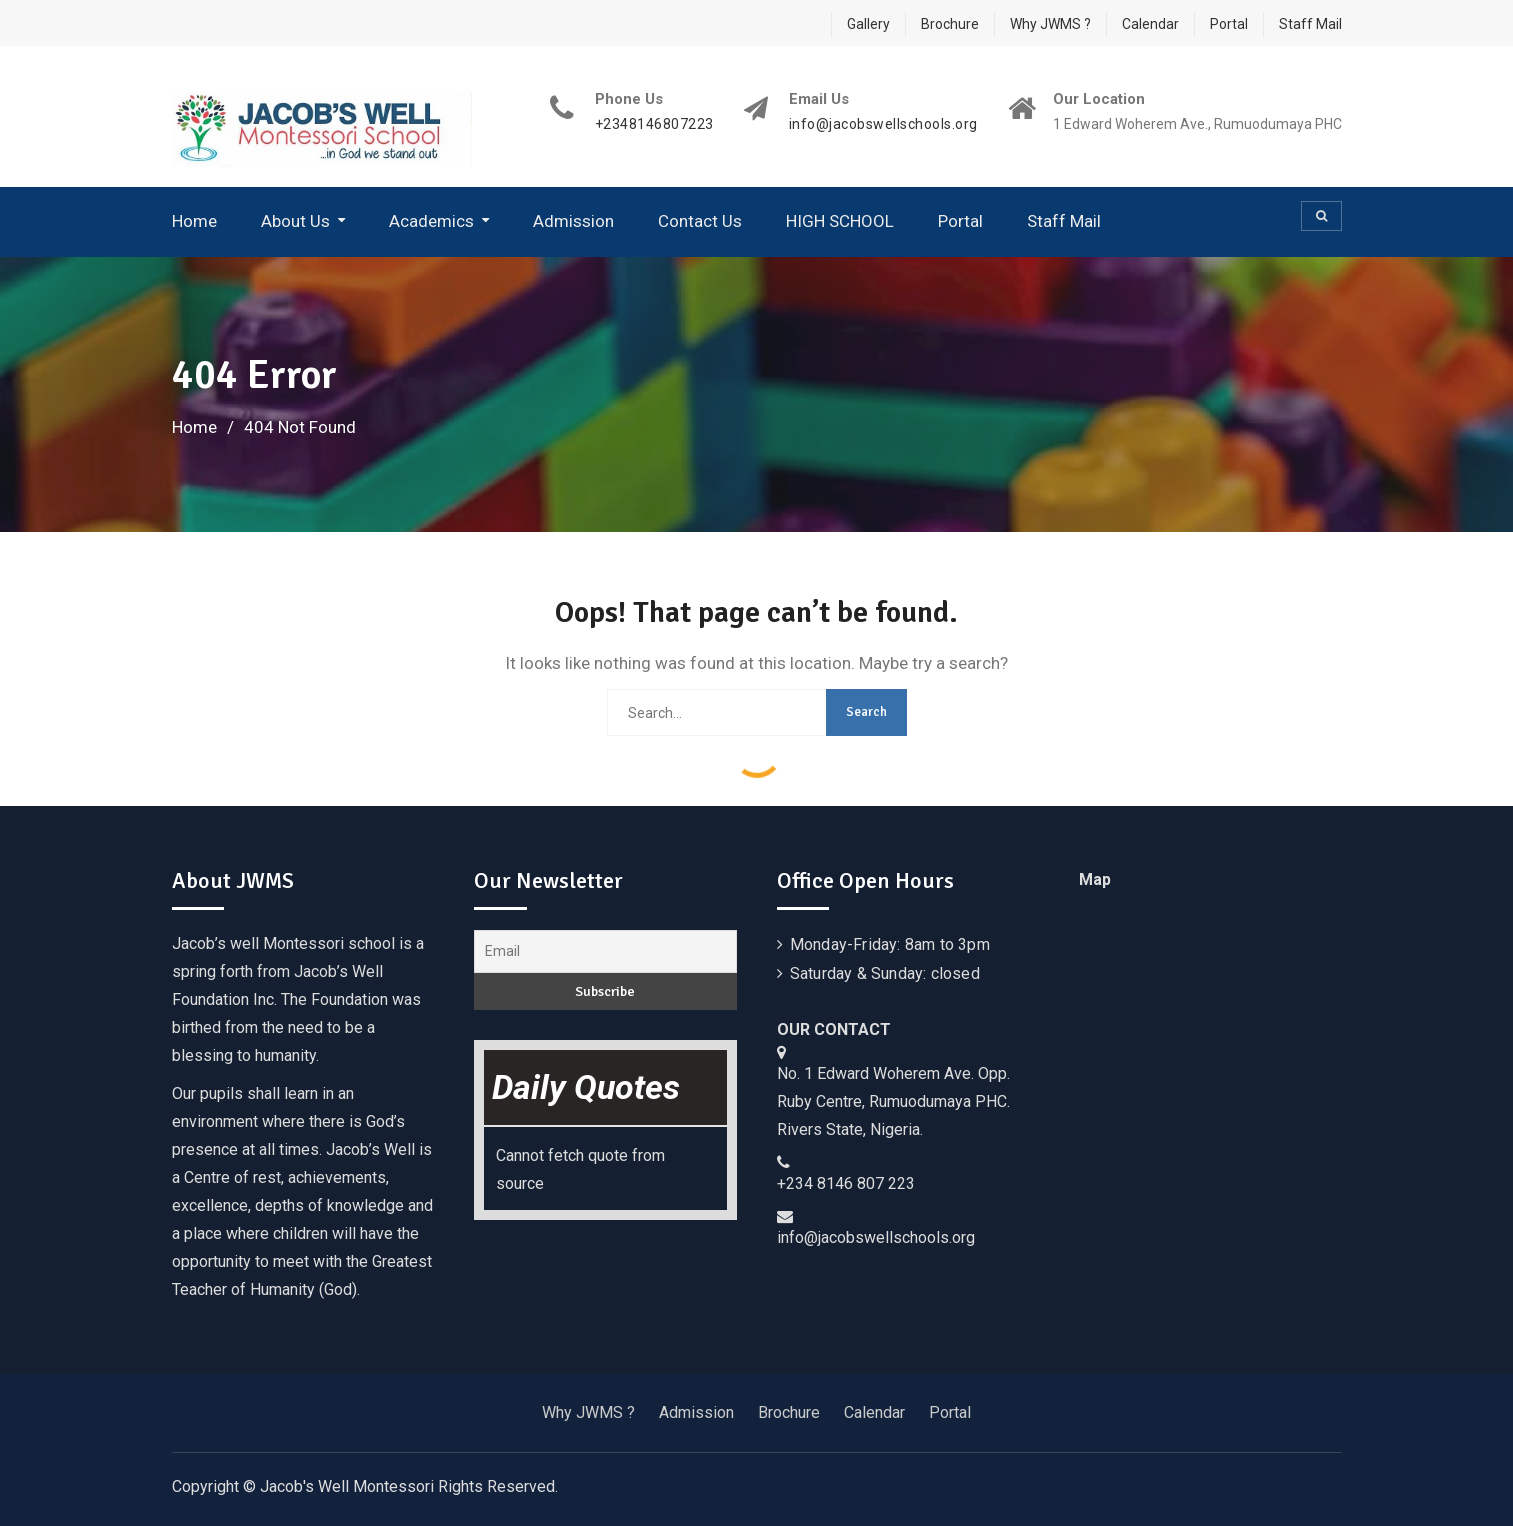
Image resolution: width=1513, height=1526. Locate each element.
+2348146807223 (654, 124)
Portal (1229, 24)
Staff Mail (1310, 24)
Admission (573, 221)
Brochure (950, 24)
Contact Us (700, 221)
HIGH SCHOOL (840, 221)
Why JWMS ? (1050, 24)
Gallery (868, 24)
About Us (295, 221)
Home (194, 221)
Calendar (1150, 24)
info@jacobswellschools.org (883, 124)
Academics (431, 221)
